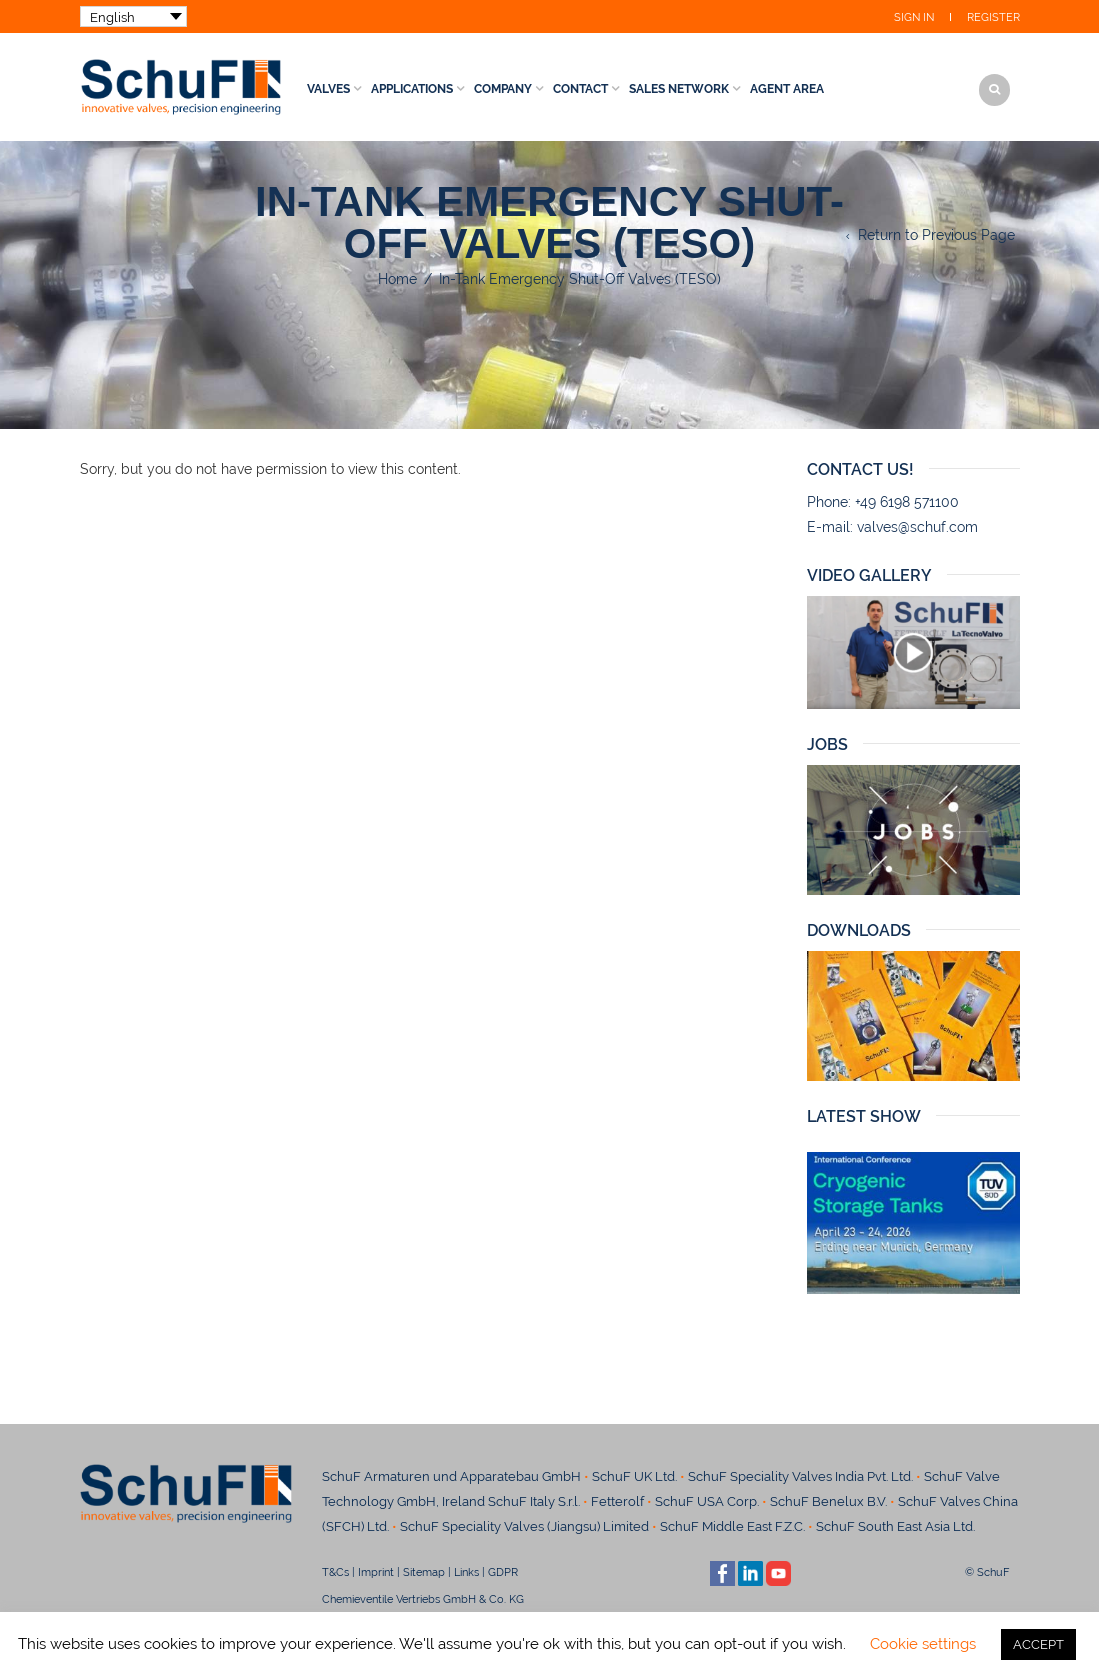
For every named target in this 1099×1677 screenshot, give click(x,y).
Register (993, 17)
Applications (412, 89)
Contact (580, 89)
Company (503, 89)
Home (397, 279)
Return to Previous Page (936, 235)
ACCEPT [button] (1038, 1644)
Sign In (914, 17)
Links (466, 1572)
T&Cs (335, 1572)
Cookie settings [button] (923, 1644)
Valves (328, 89)
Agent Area (787, 89)
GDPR (503, 1572)
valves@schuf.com (917, 527)
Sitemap (424, 1572)
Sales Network (679, 89)
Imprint (376, 1572)
